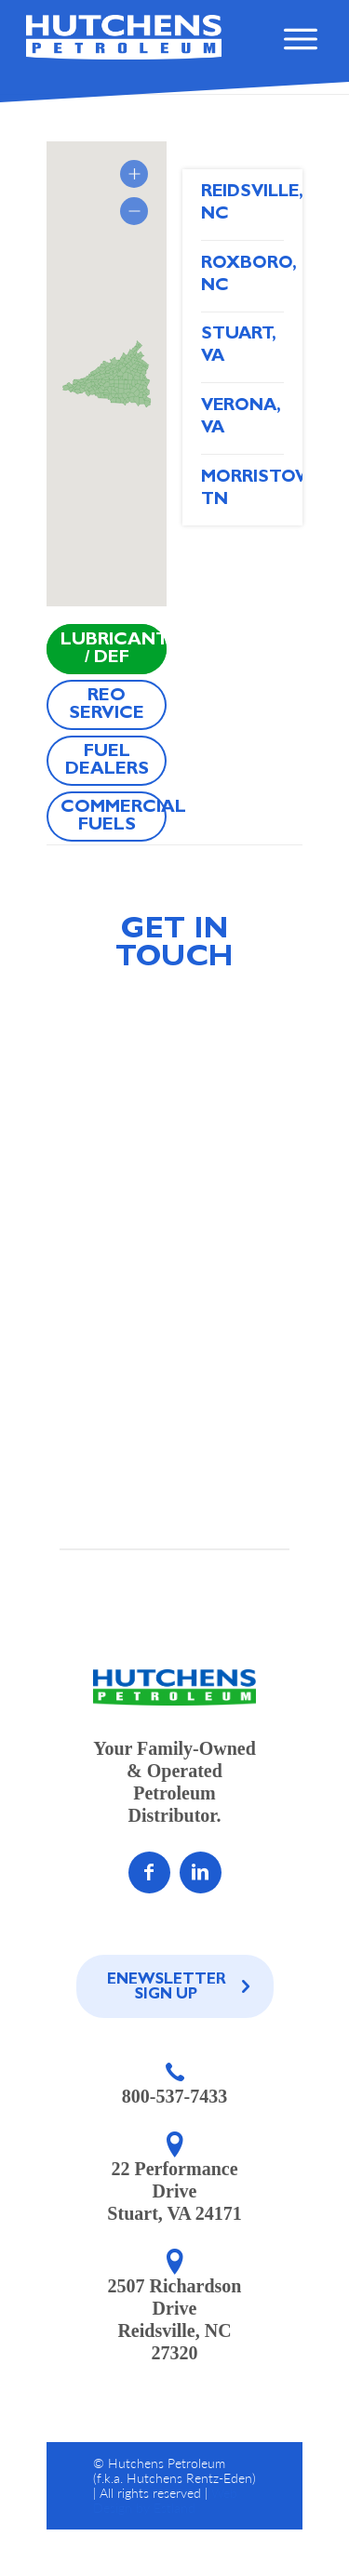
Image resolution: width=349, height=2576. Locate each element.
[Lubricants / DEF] (107, 649)
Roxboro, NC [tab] (242, 276)
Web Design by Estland (165, 2500)
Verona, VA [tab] (241, 418)
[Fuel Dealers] (107, 761)
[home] (123, 37)
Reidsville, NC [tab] (242, 204)
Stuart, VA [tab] (238, 346)
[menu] (299, 46)
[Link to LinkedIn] (200, 1872)
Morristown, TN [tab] (242, 490)
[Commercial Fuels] (107, 816)
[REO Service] (107, 705)
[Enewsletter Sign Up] (175, 1986)
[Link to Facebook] (149, 1872)
